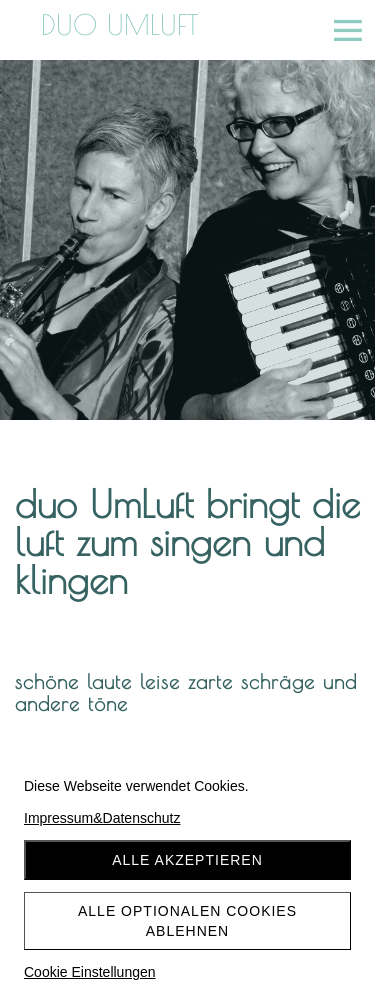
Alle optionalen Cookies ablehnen (187, 921)
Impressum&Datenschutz (102, 818)
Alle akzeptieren (187, 860)
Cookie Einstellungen (90, 972)
